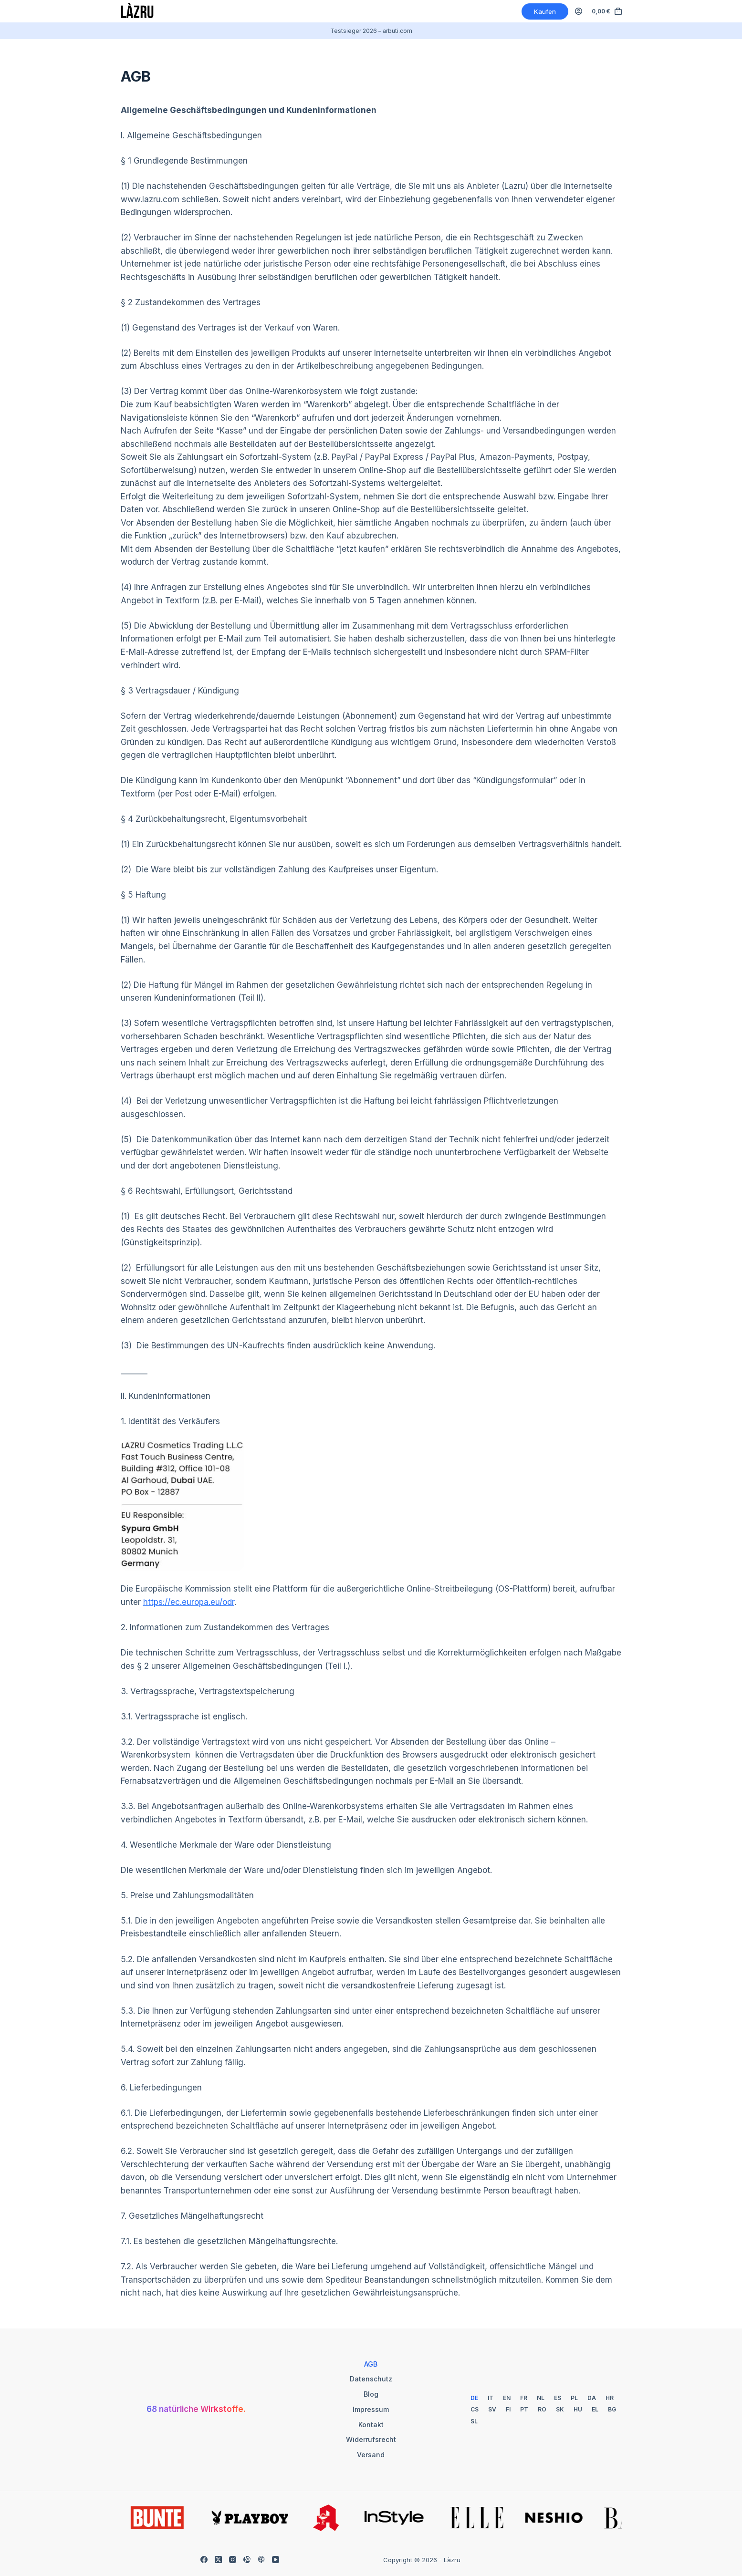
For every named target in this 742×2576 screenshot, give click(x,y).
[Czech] (474, 2409)
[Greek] (595, 2409)
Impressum (371, 2409)
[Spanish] (557, 2397)
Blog (371, 2394)
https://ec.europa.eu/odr (188, 1602)
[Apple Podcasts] (261, 2559)
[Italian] (490, 2397)
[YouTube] (275, 2559)
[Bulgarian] (612, 2409)
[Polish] (574, 2397)
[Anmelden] (578, 11)
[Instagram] (232, 2559)
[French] (523, 2397)
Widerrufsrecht (371, 2439)
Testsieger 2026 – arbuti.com (371, 30)
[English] (507, 2397)
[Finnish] (508, 2409)
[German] (474, 2397)
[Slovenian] (474, 2421)
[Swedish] (492, 2409)
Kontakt (371, 2425)
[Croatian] (610, 2397)
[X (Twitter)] (218, 2559)
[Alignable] (247, 2559)
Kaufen (545, 11)
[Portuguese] (524, 2409)
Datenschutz (371, 2379)
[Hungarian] (578, 2409)
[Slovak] (560, 2409)
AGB (370, 2364)
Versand (371, 2455)
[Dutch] (540, 2397)
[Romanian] (542, 2409)
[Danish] (591, 2397)
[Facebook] (204, 2559)
